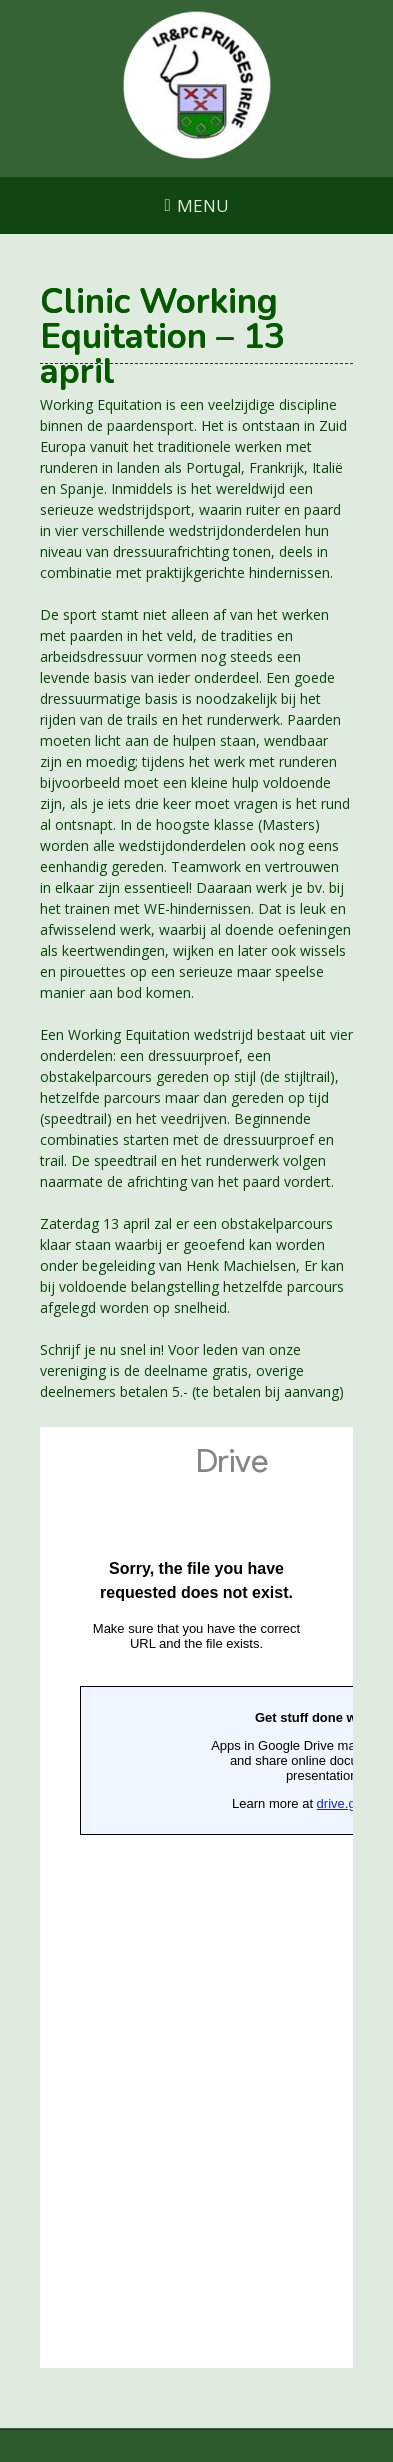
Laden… (196, 1897)
